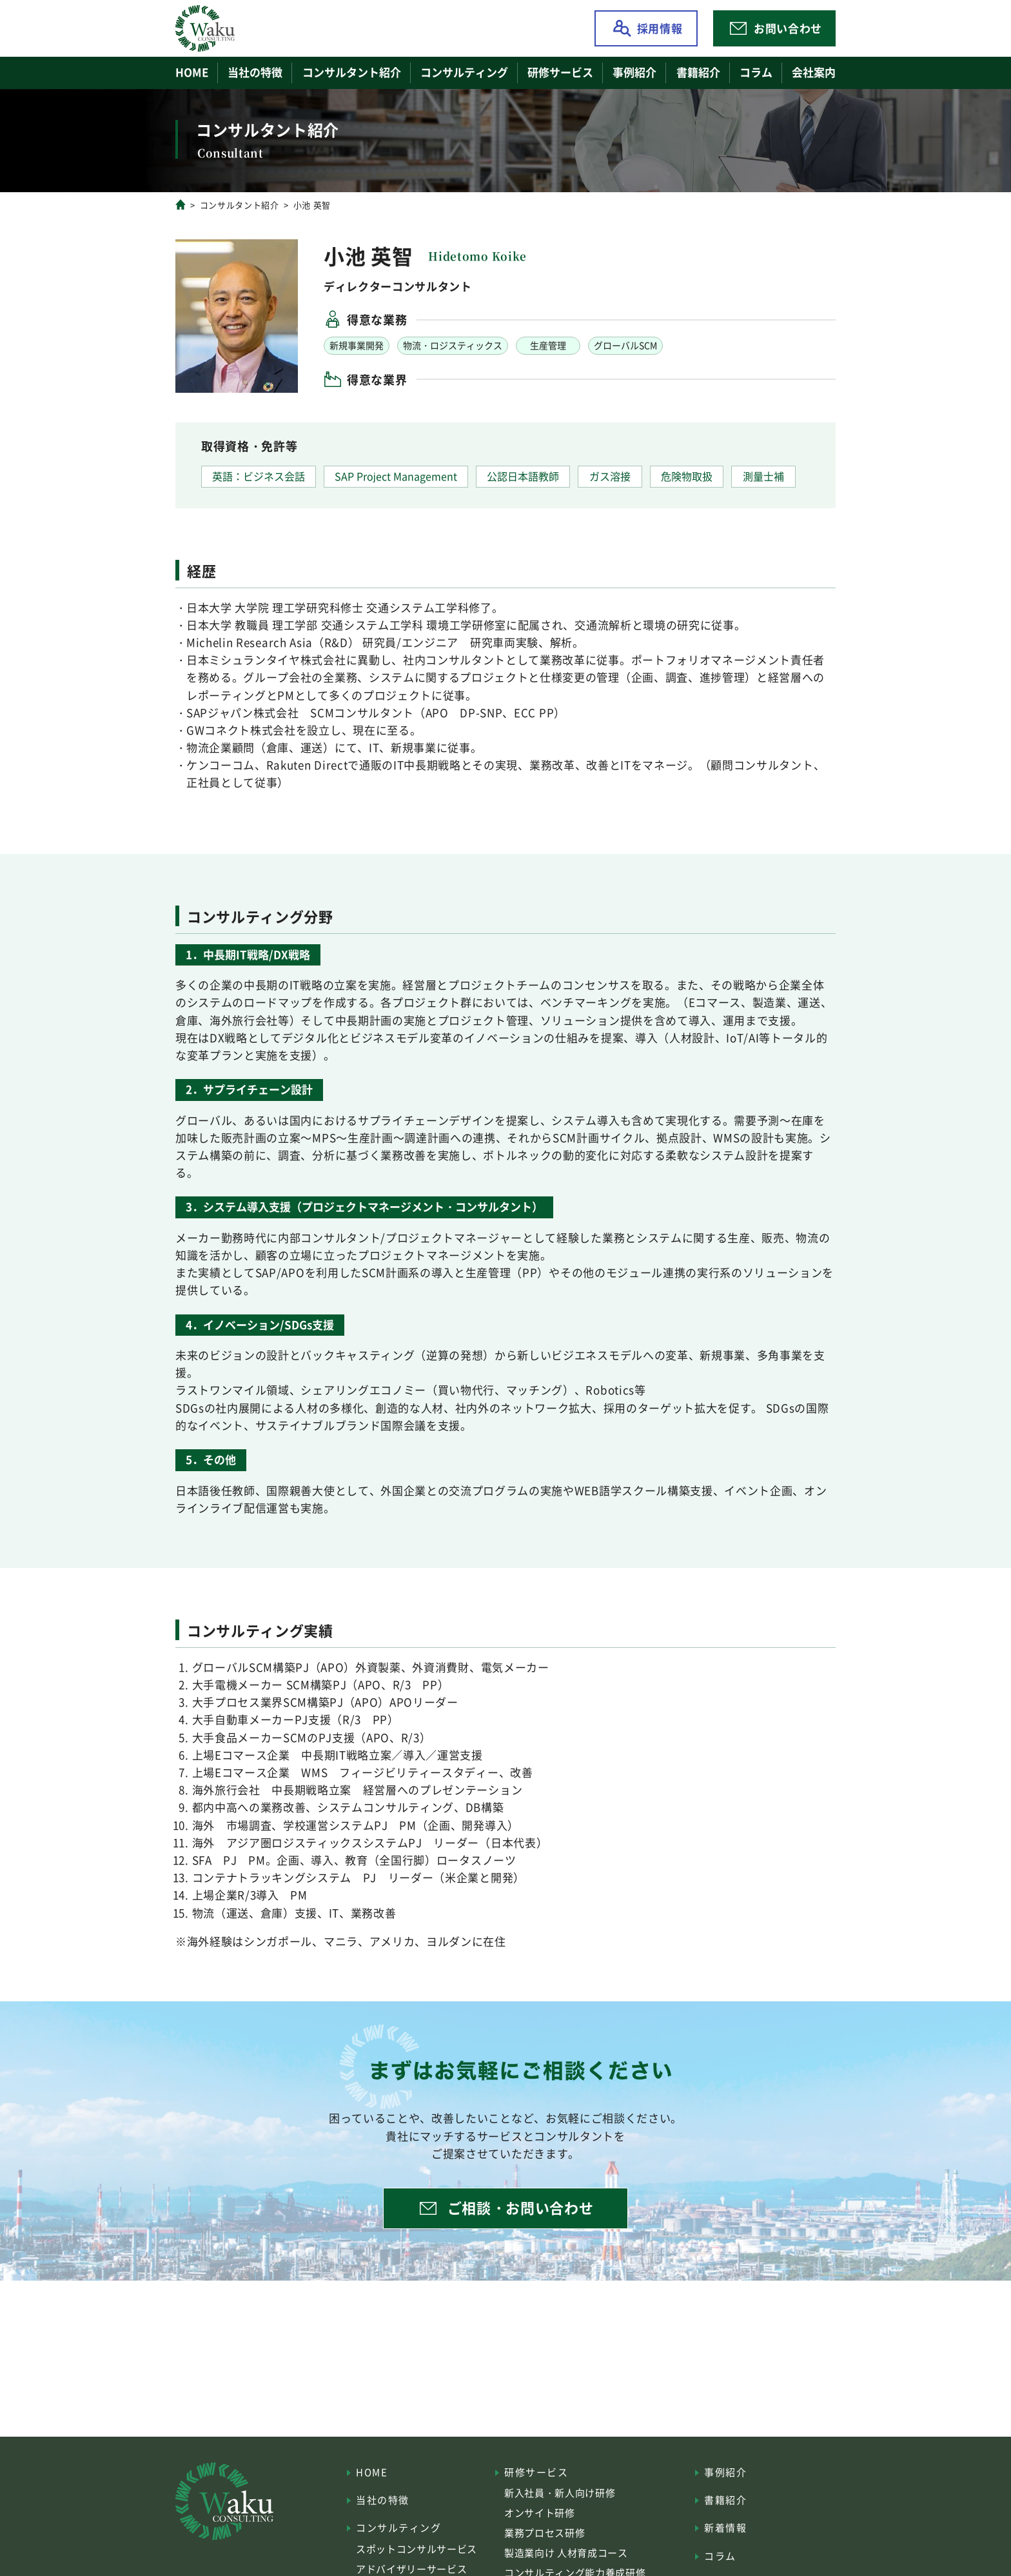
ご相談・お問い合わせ (520, 2207)
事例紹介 (634, 72)
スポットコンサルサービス (416, 2548)
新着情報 (725, 2527)
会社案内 (814, 72)
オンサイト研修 (539, 2512)
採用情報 (660, 28)
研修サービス (536, 2472)
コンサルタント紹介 (351, 72)
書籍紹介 (698, 72)
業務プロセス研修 (544, 2532)
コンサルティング (398, 2527)
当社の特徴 (255, 72)
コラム (756, 72)
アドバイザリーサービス (411, 2568)
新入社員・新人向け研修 (559, 2492)
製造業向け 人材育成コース (566, 2552)
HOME (191, 72)
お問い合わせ (788, 28)
